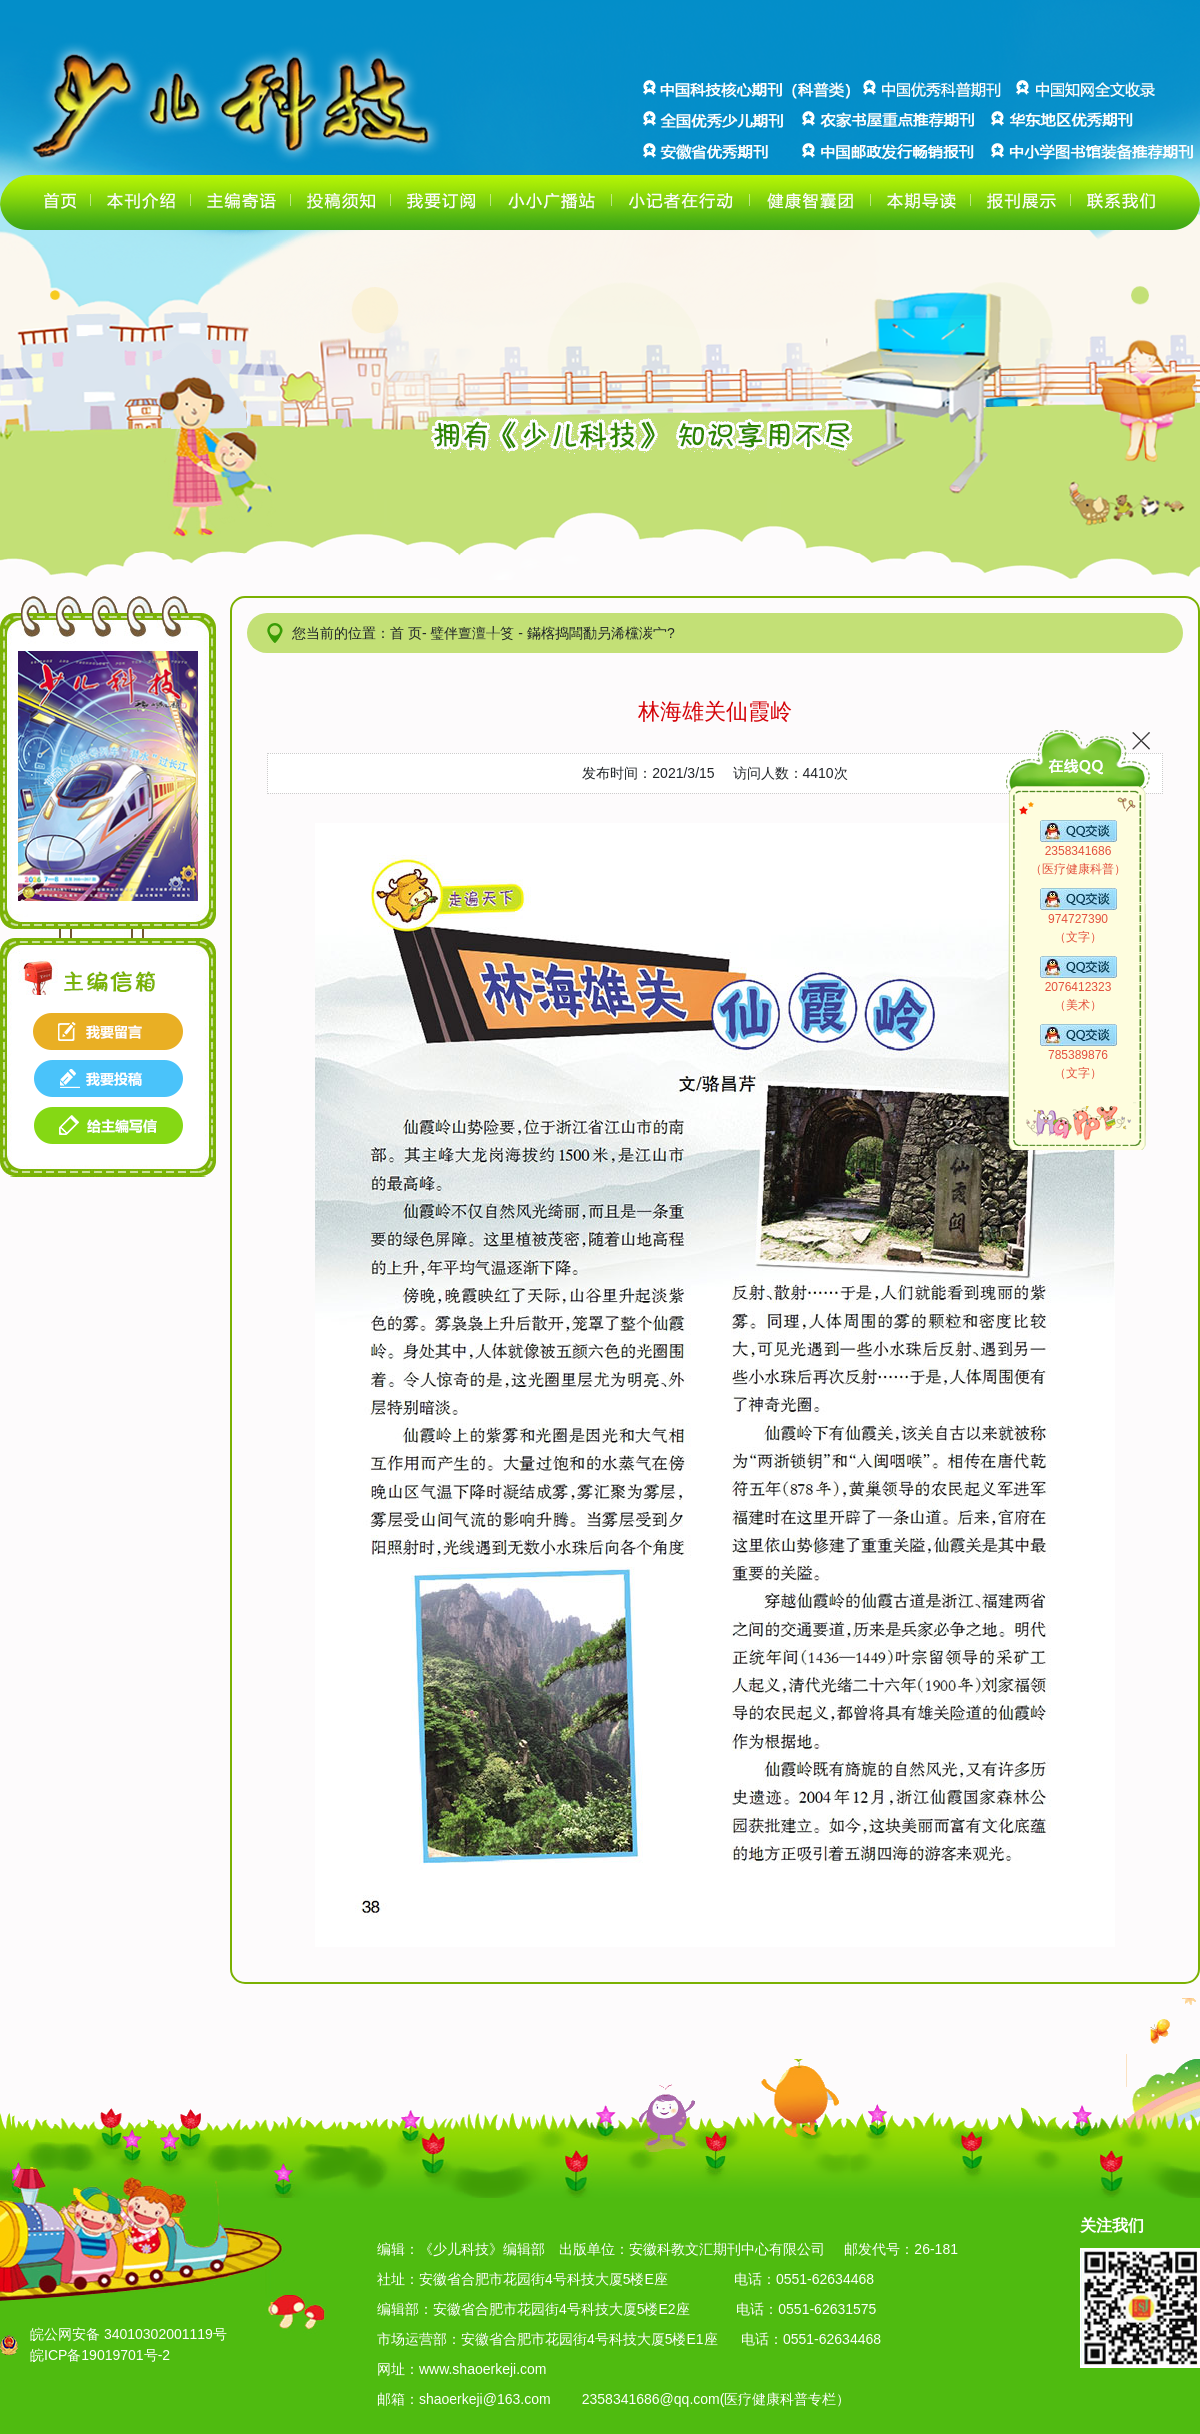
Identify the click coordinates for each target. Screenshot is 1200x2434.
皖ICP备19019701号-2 (100, 2355)
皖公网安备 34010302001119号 (128, 2334)
